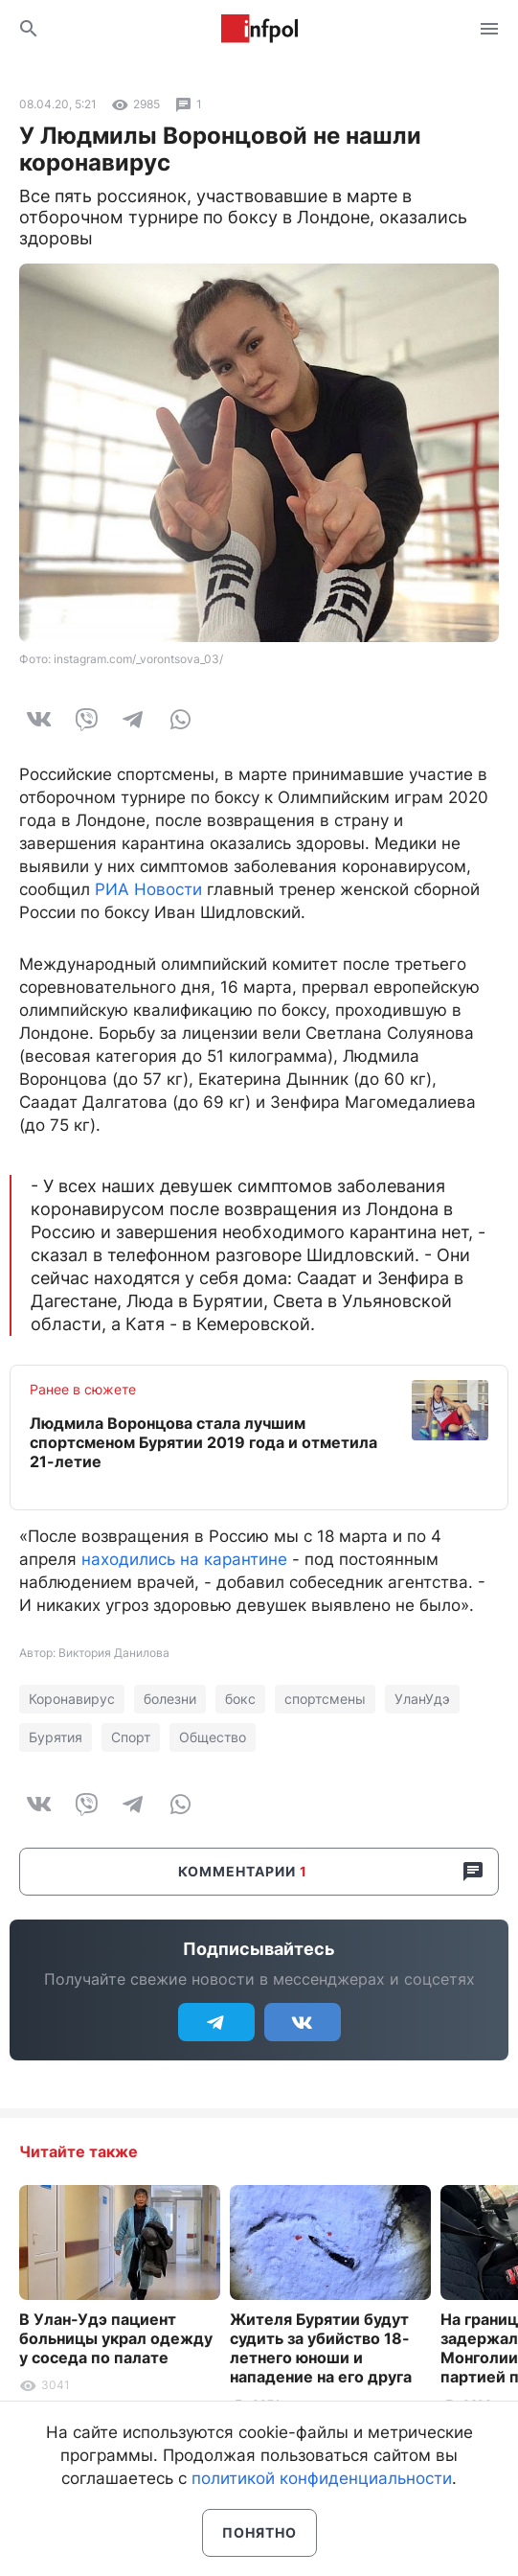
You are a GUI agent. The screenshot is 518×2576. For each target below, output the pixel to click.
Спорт (130, 1737)
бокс (240, 1698)
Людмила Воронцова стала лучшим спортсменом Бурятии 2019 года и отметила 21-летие (203, 1442)
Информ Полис (259, 29)
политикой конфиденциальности (321, 2478)
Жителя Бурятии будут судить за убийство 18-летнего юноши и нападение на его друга (321, 2348)
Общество (212, 1737)
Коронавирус (72, 1698)
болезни (170, 1698)
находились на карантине (184, 1559)
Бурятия (55, 1737)
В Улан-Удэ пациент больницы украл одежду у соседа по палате (116, 2338)
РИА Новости (148, 889)
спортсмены (325, 1698)
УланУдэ (422, 1698)
